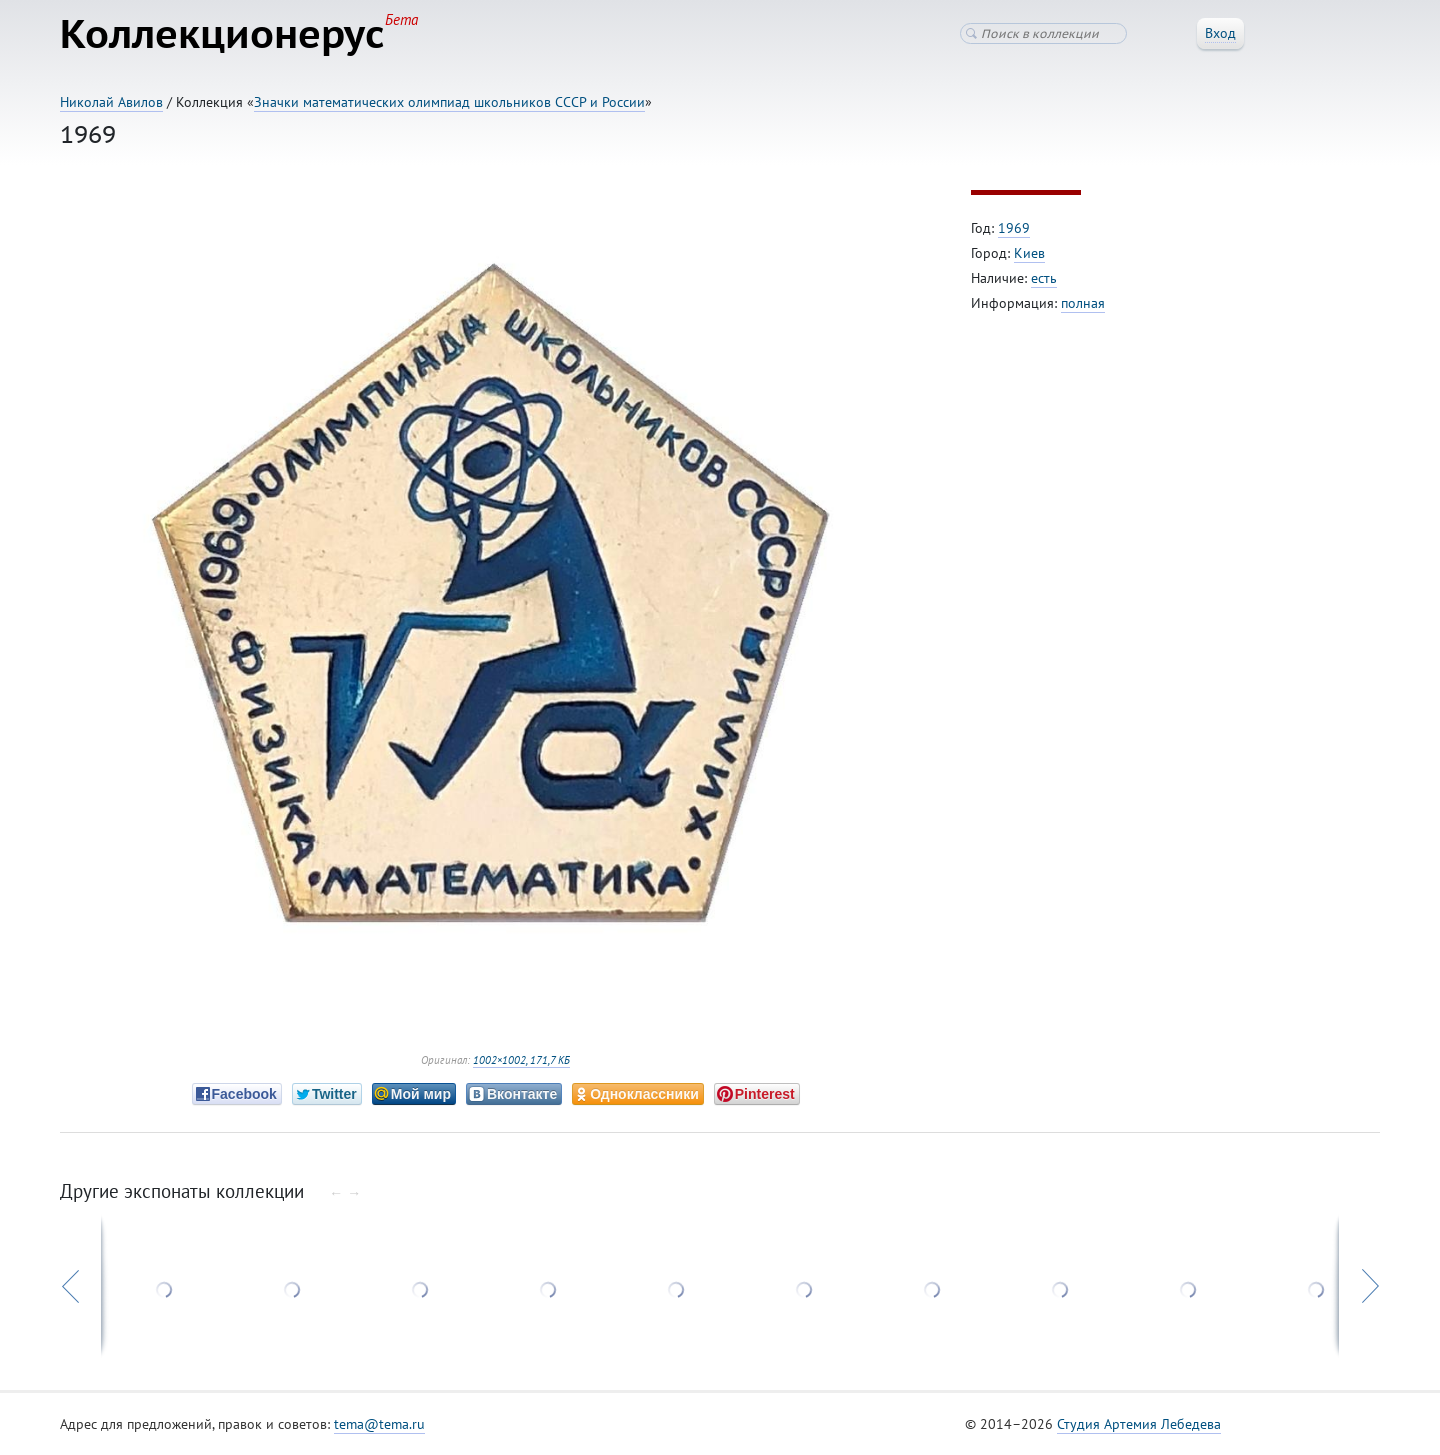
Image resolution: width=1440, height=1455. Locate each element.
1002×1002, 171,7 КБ (521, 1060)
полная (1083, 303)
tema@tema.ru (379, 1424)
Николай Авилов (111, 102)
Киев (1029, 253)
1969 (1014, 228)
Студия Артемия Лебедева (1139, 1424)
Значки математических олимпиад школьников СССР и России (449, 102)
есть (1044, 278)
